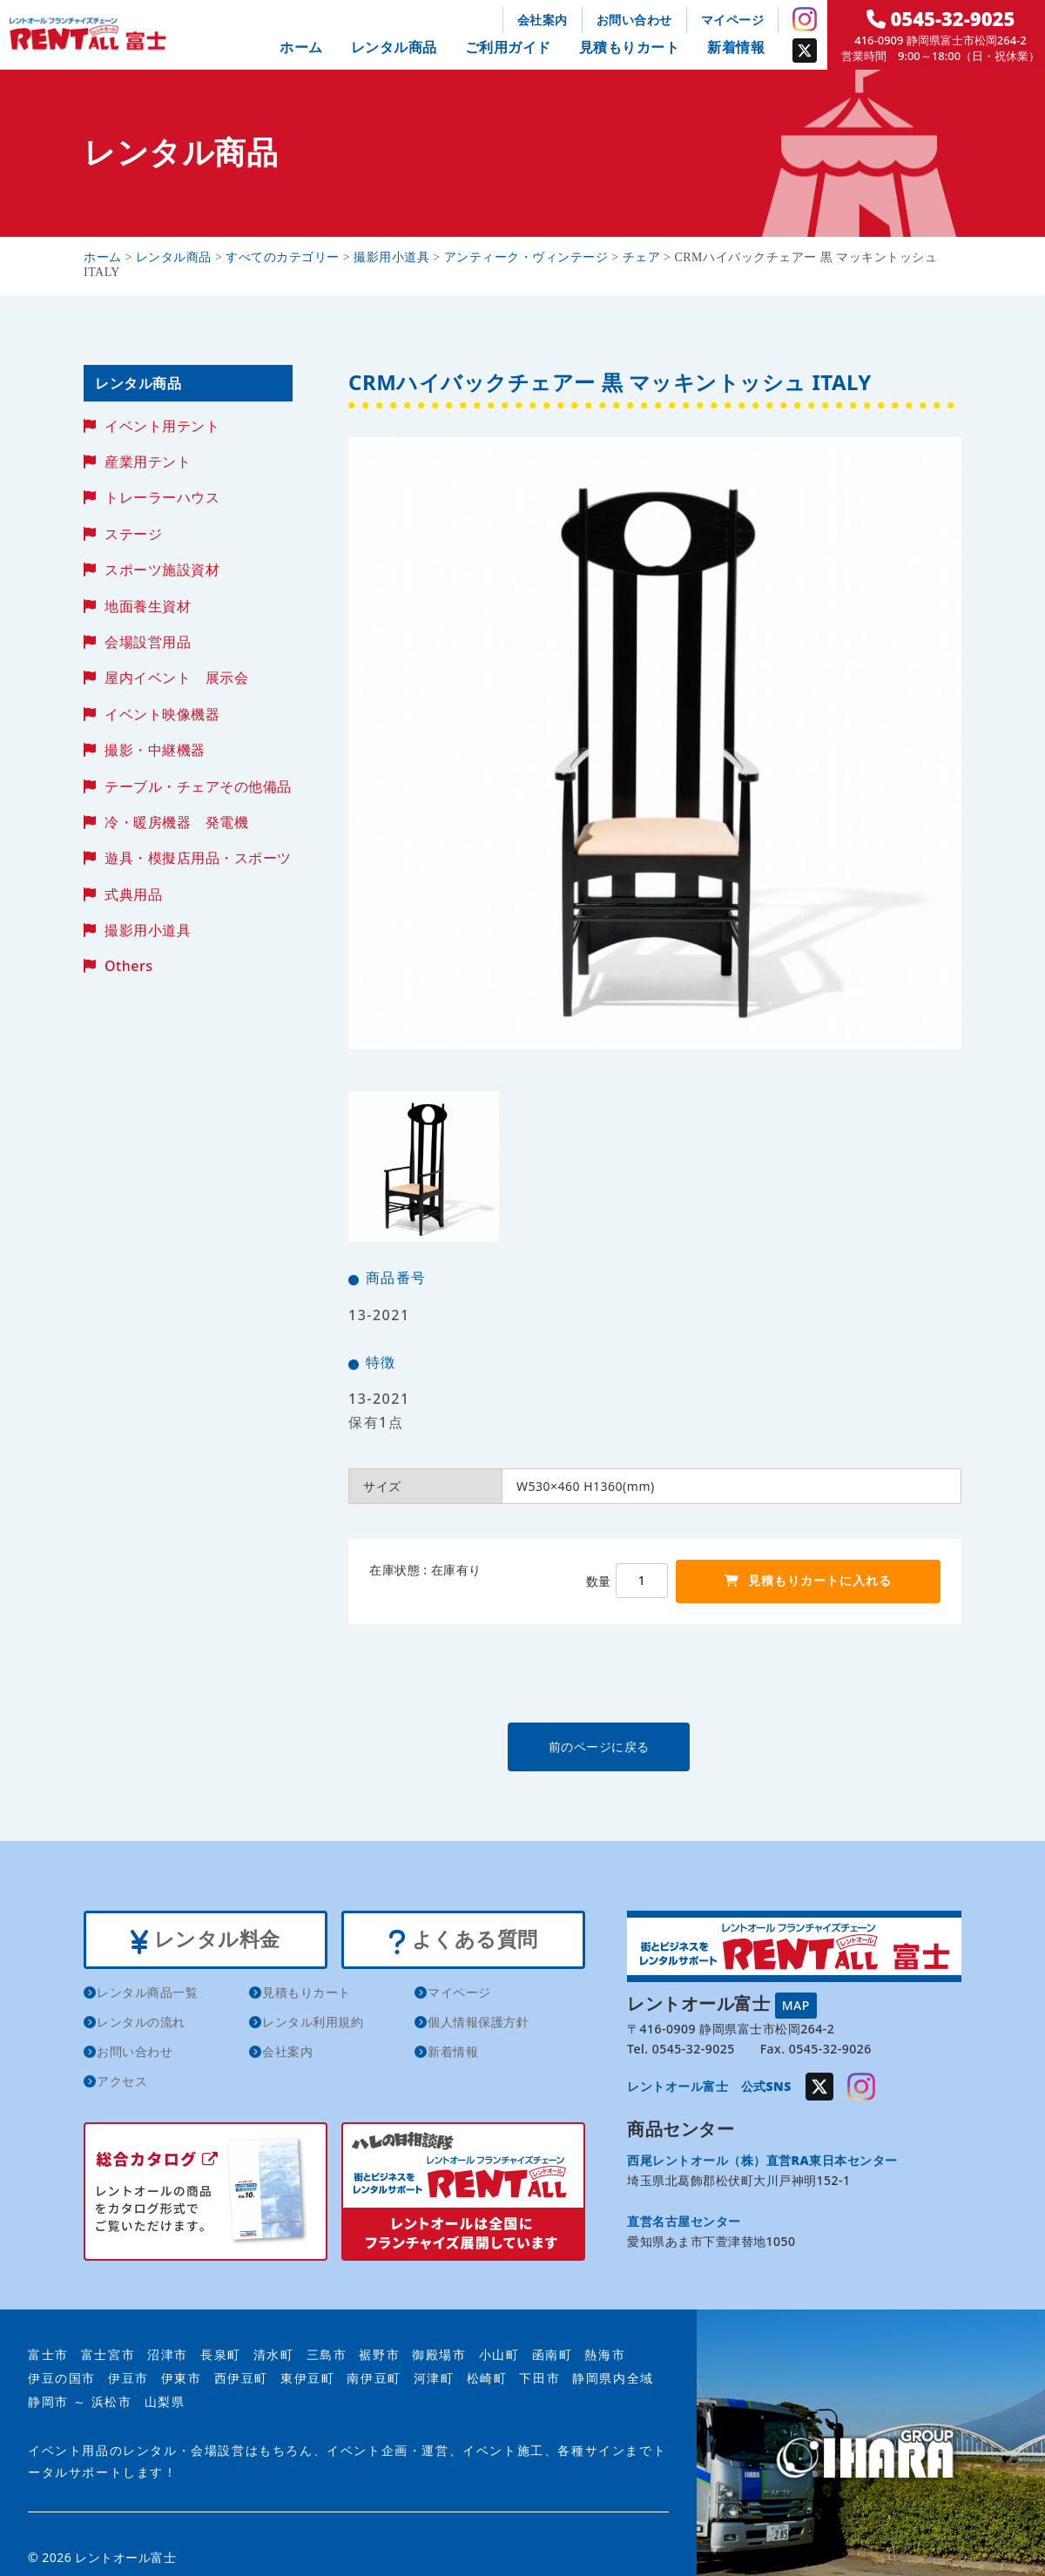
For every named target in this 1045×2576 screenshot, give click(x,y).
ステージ (133, 533)
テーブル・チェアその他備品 (198, 786)
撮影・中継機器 (155, 749)
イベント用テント (161, 425)
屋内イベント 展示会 (176, 677)
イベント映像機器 (161, 714)
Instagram (804, 19)
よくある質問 (463, 1941)
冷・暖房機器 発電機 (176, 822)
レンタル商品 (394, 47)
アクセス (122, 2083)
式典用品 (133, 894)
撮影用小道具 (147, 930)
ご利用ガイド (508, 47)
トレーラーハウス (161, 497)
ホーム (301, 47)
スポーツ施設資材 (161, 569)
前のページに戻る (654, 1746)
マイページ (733, 19)
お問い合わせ (634, 19)
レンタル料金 (205, 1941)
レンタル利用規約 (312, 2024)
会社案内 (542, 19)
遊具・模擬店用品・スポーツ (198, 857)
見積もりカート (629, 47)
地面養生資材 (147, 606)
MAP (796, 2004)
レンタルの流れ (141, 2024)
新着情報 (736, 47)
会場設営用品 (147, 641)
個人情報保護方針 (478, 2024)
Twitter (804, 50)
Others (128, 965)
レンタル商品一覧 (147, 1994)
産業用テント (147, 461)
